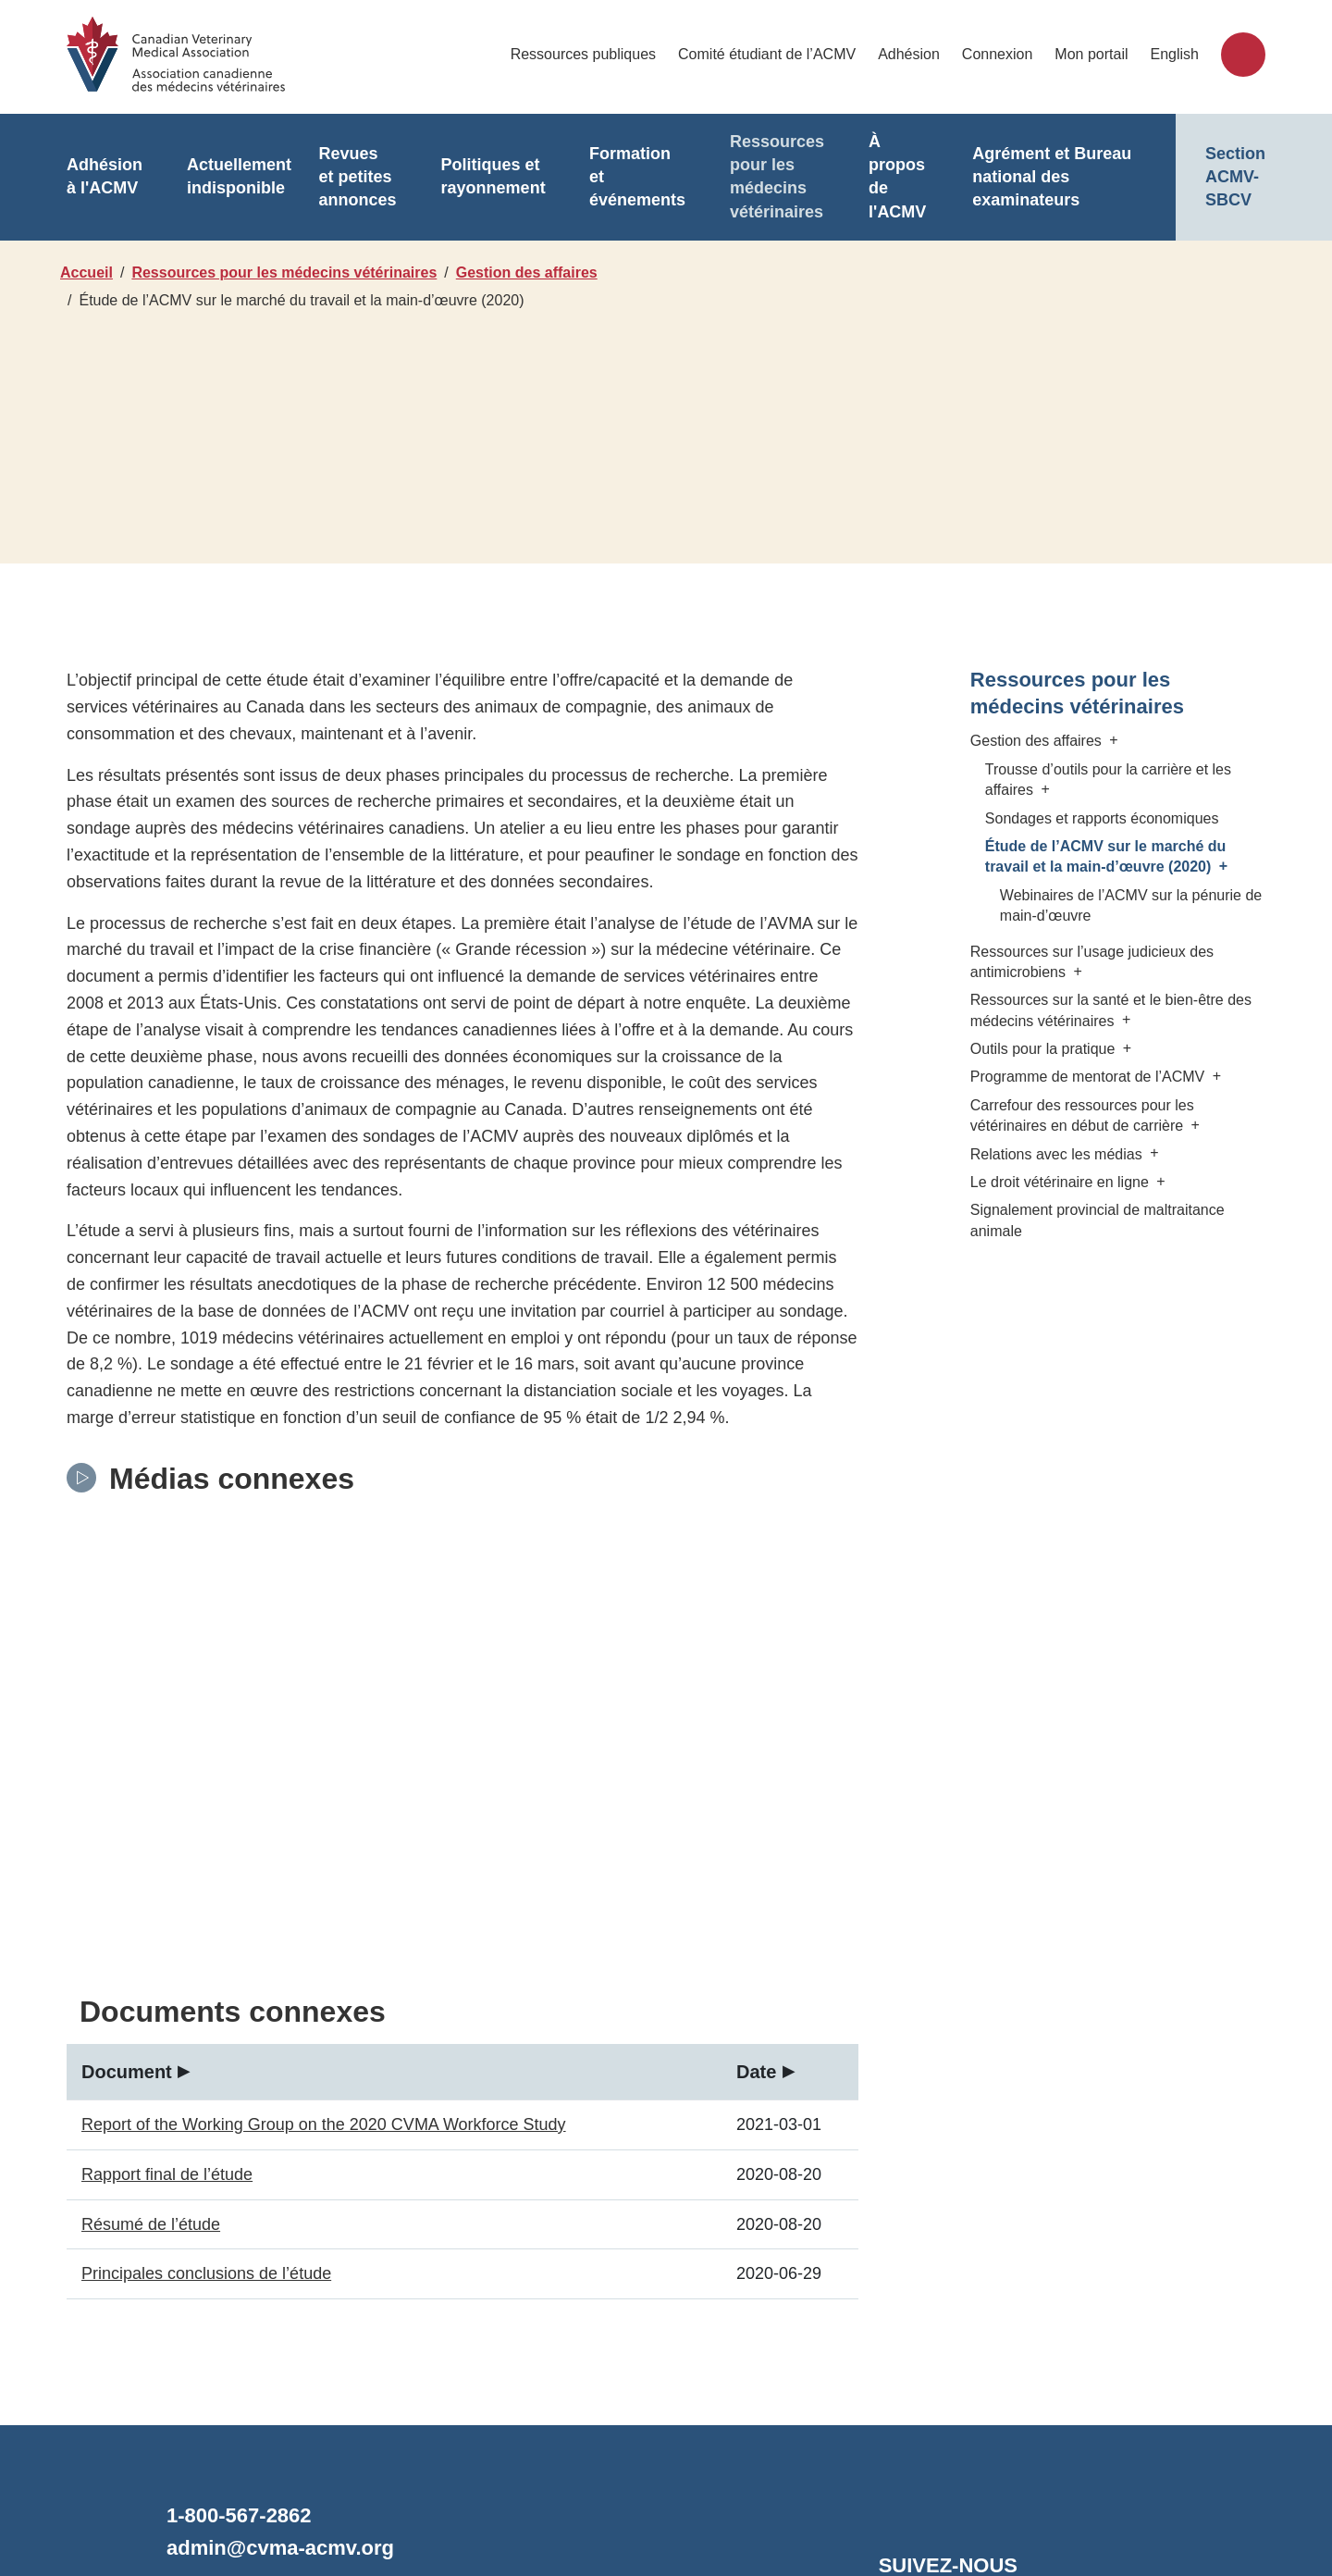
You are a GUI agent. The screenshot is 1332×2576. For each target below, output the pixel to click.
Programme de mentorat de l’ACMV (1093, 1076)
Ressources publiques (594, 54)
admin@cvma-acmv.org (274, 2321)
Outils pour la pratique (1050, 1049)
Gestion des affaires (536, 272)
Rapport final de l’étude (164, 1947)
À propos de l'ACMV (881, 177)
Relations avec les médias (1065, 1154)
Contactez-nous (245, 2370)
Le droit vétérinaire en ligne (1068, 1182)
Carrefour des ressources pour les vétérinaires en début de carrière (1085, 1115)
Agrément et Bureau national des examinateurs (1040, 177)
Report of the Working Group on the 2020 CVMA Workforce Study (319, 1897)
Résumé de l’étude (149, 1996)
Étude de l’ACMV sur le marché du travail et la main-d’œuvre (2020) (1108, 856)
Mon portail (1092, 54)
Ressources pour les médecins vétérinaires (763, 177)
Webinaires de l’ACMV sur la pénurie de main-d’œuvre (1127, 905)
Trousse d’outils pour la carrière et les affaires (1106, 780)
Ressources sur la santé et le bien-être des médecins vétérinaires (1111, 1010)
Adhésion (913, 54)
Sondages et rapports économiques (1101, 818)
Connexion (1000, 54)
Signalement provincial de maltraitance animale (1094, 1220)
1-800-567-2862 (243, 2288)
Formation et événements (626, 177)
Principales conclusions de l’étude (206, 2046)
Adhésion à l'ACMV (103, 176)
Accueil (86, 272)
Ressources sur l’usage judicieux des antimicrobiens (1091, 962)
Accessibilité (748, 2490)
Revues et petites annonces (352, 177)
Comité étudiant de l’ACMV (775, 54)
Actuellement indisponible (235, 176)
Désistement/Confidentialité (587, 2490)
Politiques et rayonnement (485, 176)
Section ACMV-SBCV (1235, 177)
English (1175, 54)
